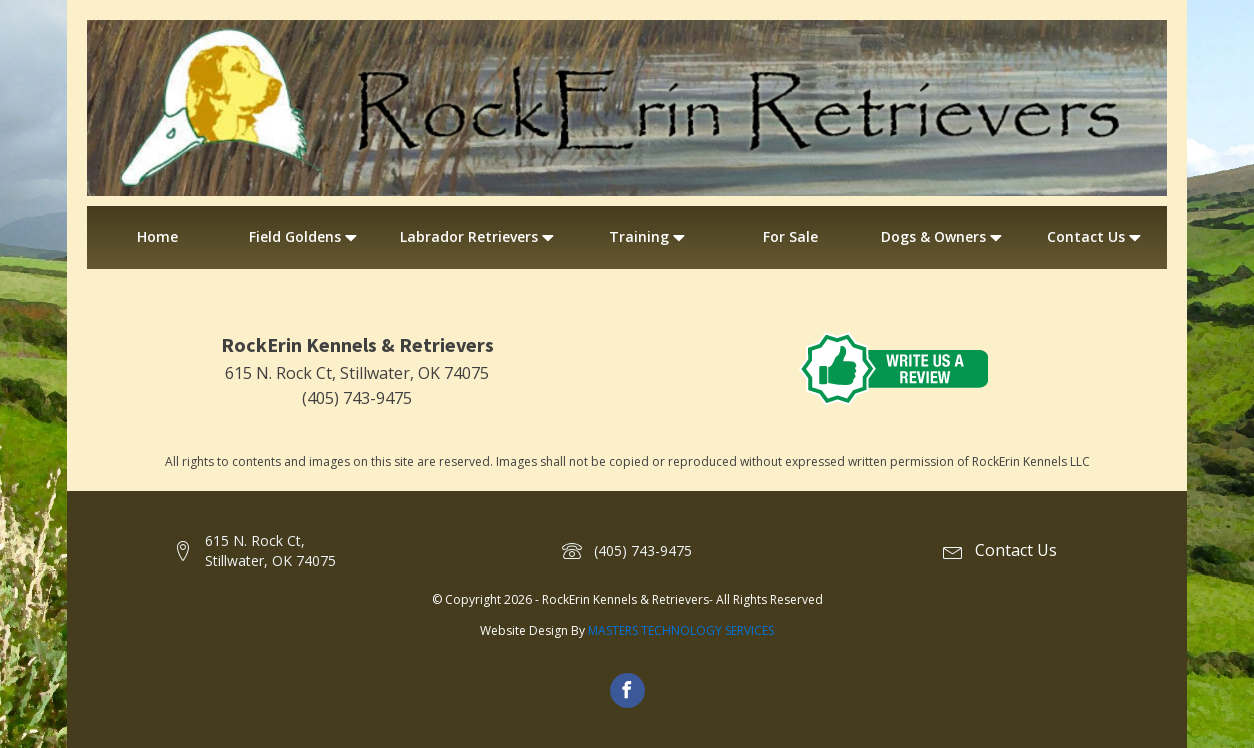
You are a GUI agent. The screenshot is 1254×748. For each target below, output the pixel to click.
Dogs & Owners (943, 237)
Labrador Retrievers (479, 237)
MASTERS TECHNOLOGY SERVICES (681, 630)
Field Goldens (305, 237)
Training (649, 237)
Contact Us (1096, 237)
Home (157, 236)
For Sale (790, 236)
